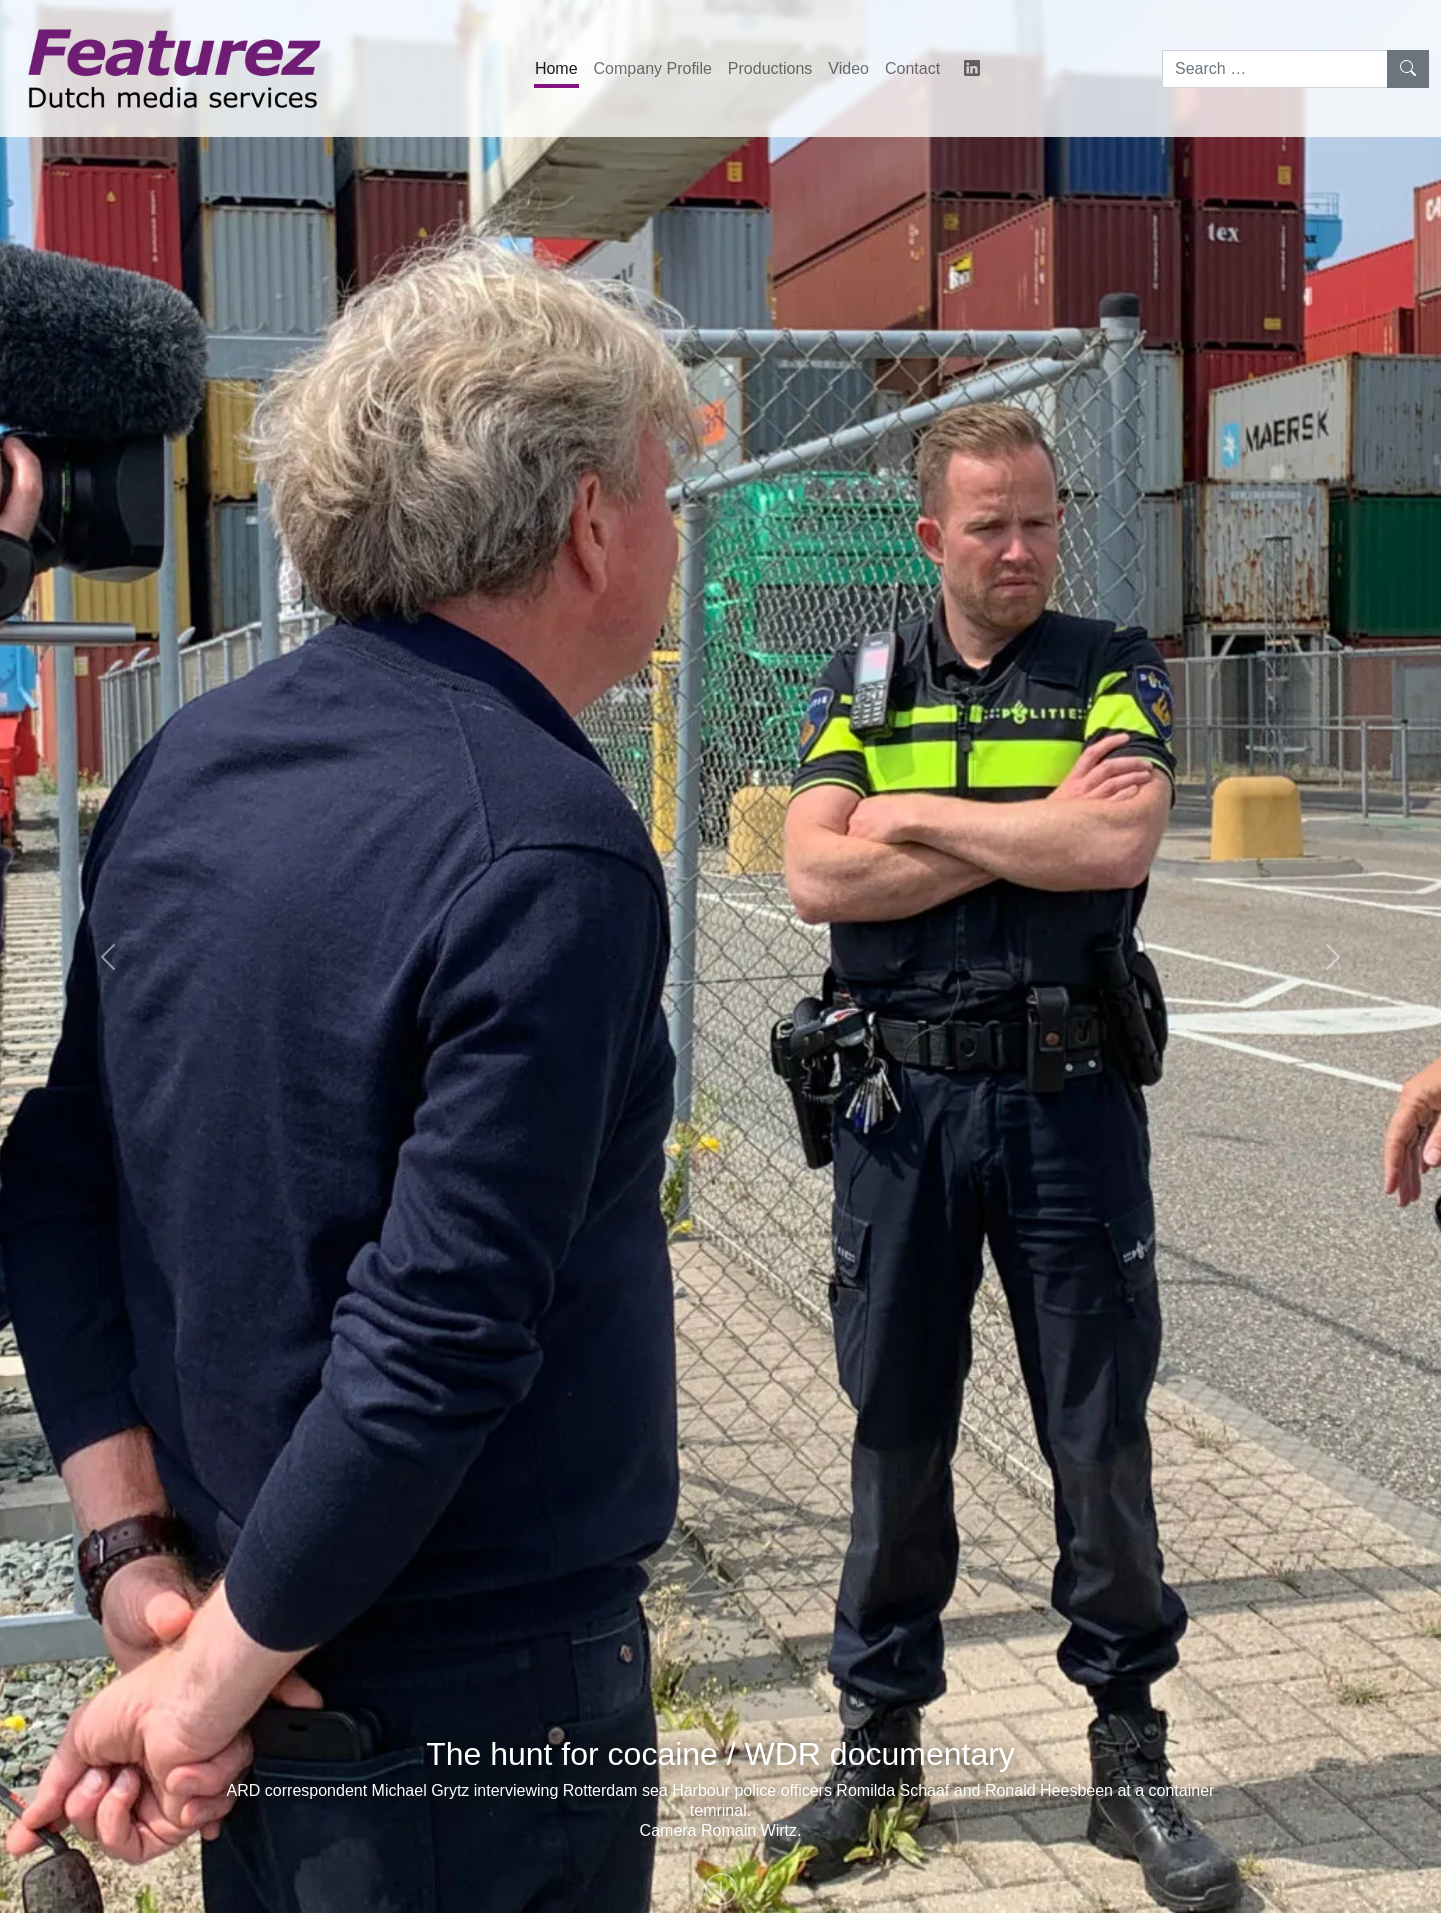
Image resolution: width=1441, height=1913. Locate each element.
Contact (912, 68)
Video (848, 68)
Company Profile (653, 68)
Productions (770, 68)
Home (556, 68)
